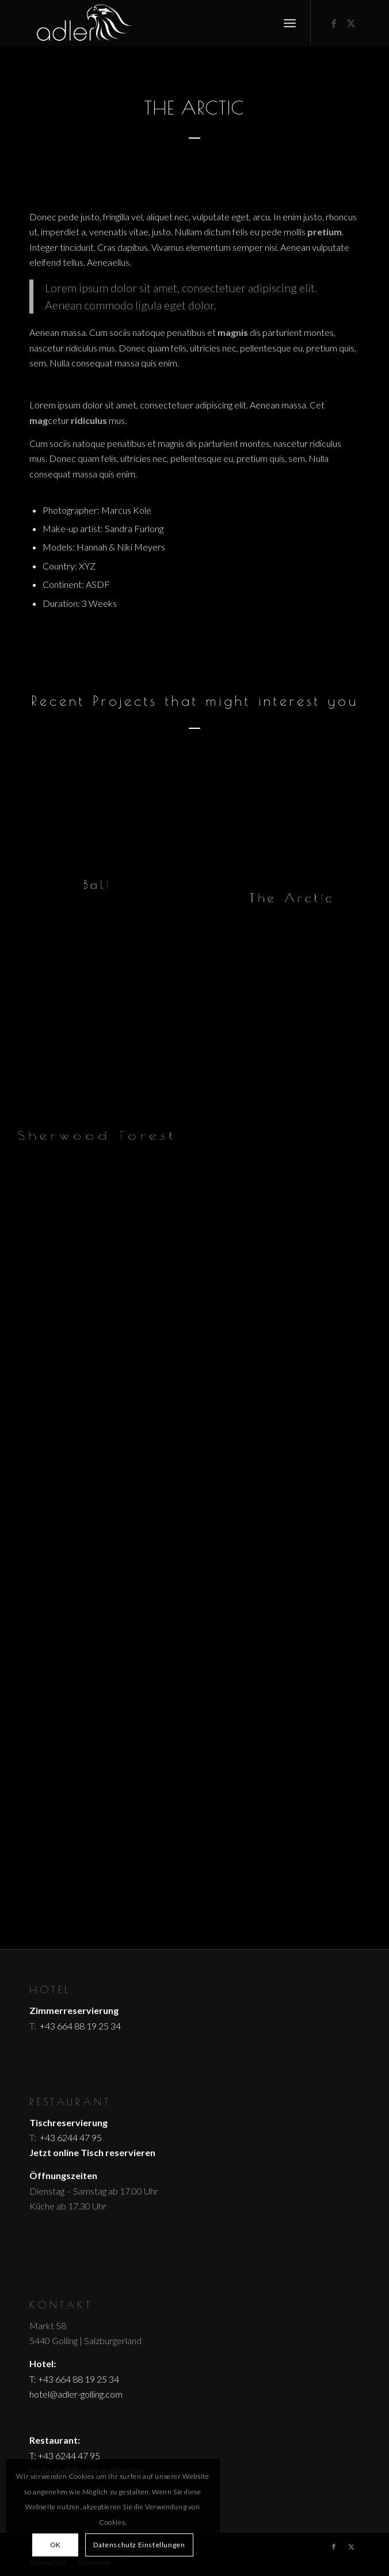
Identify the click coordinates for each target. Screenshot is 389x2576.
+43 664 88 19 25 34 (79, 2025)
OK (55, 2544)
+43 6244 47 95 (70, 2137)
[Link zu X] (351, 23)
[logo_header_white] (161, 23)
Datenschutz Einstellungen (139, 2544)
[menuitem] (290, 23)
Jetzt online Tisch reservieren (92, 2152)
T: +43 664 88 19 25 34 (74, 2379)
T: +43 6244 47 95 (64, 2455)
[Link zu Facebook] (333, 23)
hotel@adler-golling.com (76, 2393)
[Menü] (290, 23)
